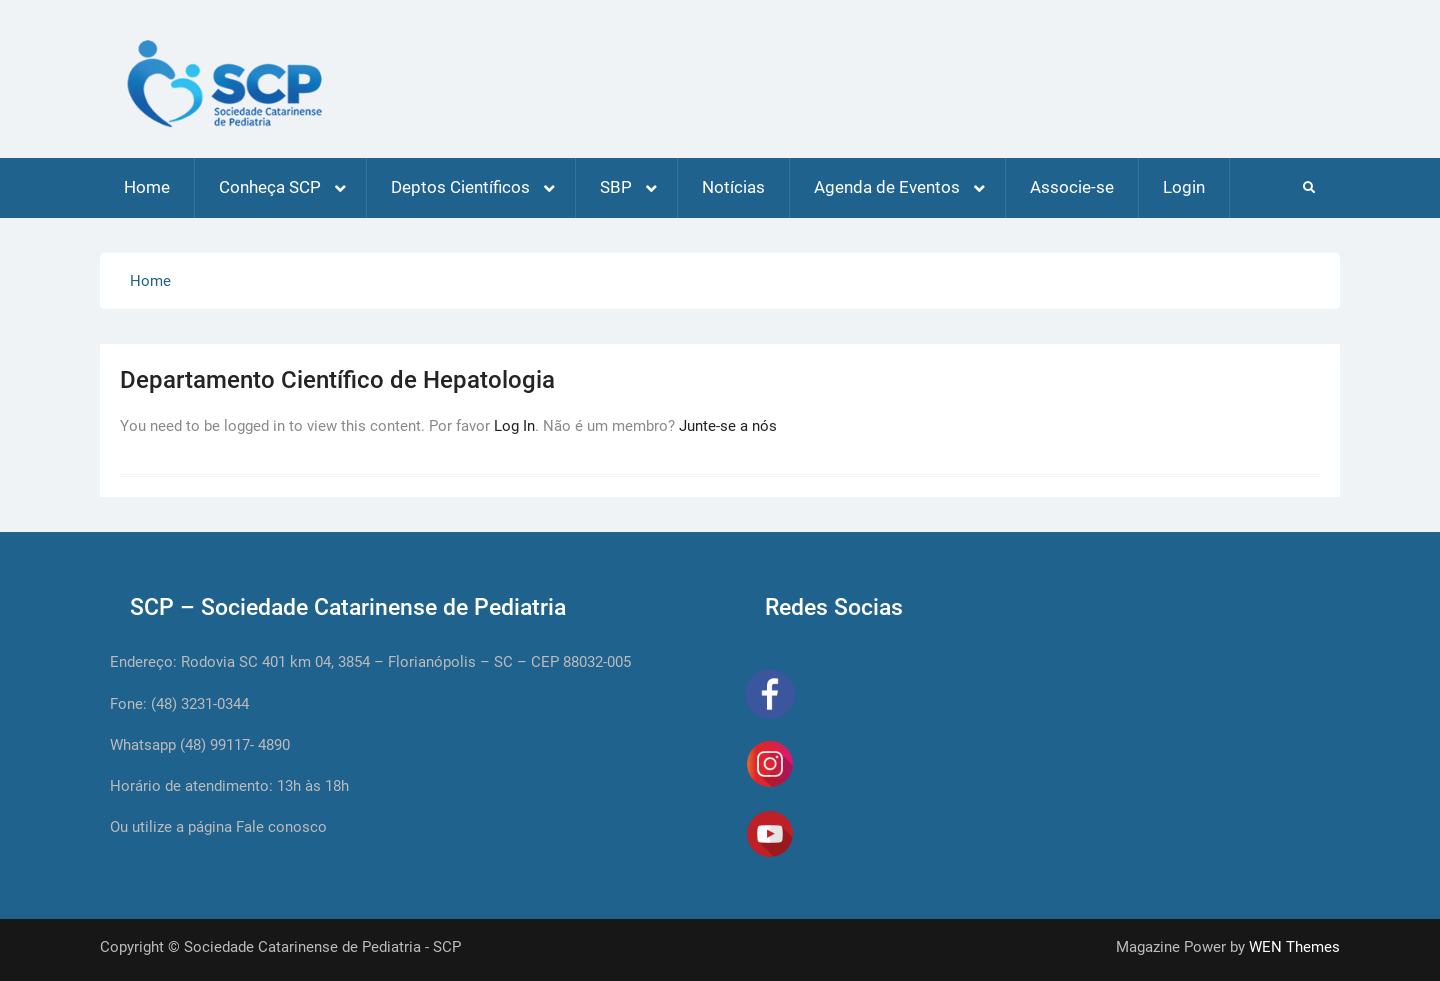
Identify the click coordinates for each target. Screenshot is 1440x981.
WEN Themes (1294, 947)
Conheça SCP (270, 187)
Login (1184, 187)
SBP (616, 187)
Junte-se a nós (728, 426)
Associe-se (1072, 187)
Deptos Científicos (460, 187)
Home (147, 187)
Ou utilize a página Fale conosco (218, 827)
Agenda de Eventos (887, 187)
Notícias (733, 187)
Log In (514, 426)
